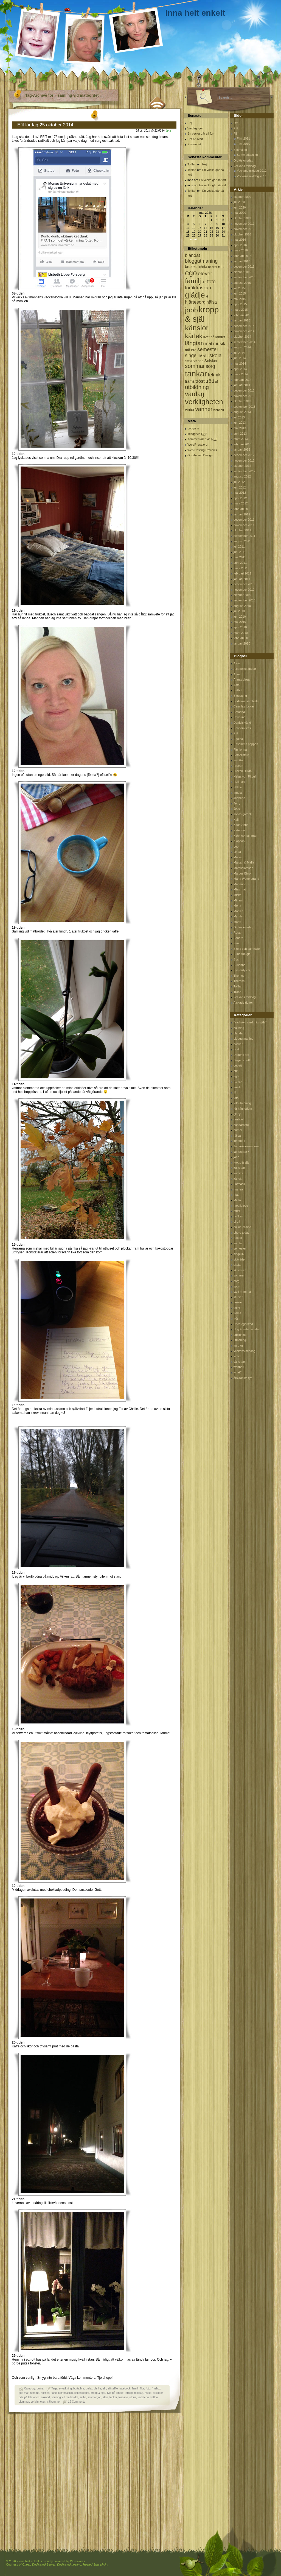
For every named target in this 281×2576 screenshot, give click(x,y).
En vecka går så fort (200, 133)
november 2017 (244, 223)
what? (237, 1372)
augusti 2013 (242, 411)
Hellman (239, 781)
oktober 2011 (242, 530)
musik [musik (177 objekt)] (219, 343)
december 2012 (244, 455)
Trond (237, 991)
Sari (236, 943)
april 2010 (240, 627)
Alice (237, 663)
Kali (236, 819)
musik (237, 1210)
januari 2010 (242, 643)
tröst (236, 1318)
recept (238, 1237)
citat (236, 1049)
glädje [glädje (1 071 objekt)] (195, 295)
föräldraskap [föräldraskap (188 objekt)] (198, 287)
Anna (237, 674)
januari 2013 (242, 449)
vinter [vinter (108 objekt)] (189, 409)
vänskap (239, 1361)
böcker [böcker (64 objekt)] (212, 266)
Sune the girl (242, 954)
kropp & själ (98, 2392)
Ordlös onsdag (243, 160)
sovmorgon (94, 2397)
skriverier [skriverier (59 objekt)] (191, 361)
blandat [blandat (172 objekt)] (192, 255)
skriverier (240, 1270)
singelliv (239, 1254)
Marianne (240, 884)
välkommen (54, 2401)
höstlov (45, 2392)
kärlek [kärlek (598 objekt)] (194, 336)
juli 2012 (239, 482)
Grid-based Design (200, 455)
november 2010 (244, 589)
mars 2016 (241, 250)
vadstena (143, 2397)
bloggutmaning (243, 1038)
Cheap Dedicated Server (38, 2564)
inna (168, 130)
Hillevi (237, 787)
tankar (40, 2388)
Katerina (239, 830)
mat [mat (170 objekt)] (208, 343)
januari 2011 (242, 579)
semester (240, 1248)
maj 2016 (240, 239)
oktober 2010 (242, 594)
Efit (236, 128)
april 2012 (240, 498)
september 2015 (244, 277)
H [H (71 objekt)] (207, 296)
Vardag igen (195, 128)
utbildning (240, 1334)
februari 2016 (242, 255)
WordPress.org (197, 444)
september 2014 (244, 342)
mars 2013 (241, 438)
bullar (89, 2388)
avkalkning (65, 2388)
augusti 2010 (242, 605)
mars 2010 (241, 632)
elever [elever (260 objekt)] (205, 273)
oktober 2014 (242, 336)
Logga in (193, 428)
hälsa (237, 1135)
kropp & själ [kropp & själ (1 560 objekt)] (202, 314)
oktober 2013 (242, 401)
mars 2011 (241, 568)
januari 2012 (242, 514)
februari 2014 (242, 379)
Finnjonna (240, 749)
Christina (239, 717)
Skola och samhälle (247, 948)
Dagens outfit (242, 1060)
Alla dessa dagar (245, 668)
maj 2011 (240, 557)
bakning (239, 1027)
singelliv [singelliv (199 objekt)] (193, 355)
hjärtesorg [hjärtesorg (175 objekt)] (195, 302)
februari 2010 (242, 638)
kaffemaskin (65, 2392)
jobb (236, 1157)
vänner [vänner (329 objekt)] (204, 409)
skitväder (240, 1259)
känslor (238, 1173)
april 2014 (240, 369)
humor (238, 1130)
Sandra (238, 938)
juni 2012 (240, 487)
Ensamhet (194, 144)
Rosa (237, 932)
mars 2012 (241, 503)
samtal (238, 1243)
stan (105, 2397)
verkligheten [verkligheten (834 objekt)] (204, 402)
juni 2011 (240, 552)
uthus (133, 2397)
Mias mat (240, 889)
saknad (45, 2397)
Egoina (238, 738)
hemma (34, 2392)
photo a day (241, 1232)
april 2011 (240, 562)
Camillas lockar (244, 706)
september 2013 (244, 406)
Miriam (238, 900)
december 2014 (244, 325)
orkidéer (158, 2392)
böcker (238, 1044)
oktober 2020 (242, 196)
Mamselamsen (243, 868)
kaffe (54, 2392)
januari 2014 (242, 385)
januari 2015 (242, 320)
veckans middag (244, 1351)
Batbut (238, 690)
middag (138, 2392)
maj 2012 (240, 492)
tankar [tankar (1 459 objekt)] (196, 373)
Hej (189, 122)
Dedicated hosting (69, 2564)
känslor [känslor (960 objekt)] (197, 328)
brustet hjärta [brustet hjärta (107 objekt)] (196, 266)
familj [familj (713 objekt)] (193, 281)
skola (237, 1264)
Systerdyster (242, 970)
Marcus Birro (242, 873)
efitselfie (113, 2388)
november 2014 (244, 331)
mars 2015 (241, 309)
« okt (193, 239)
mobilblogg (241, 1205)
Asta (237, 685)
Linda (237, 851)
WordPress (77, 2561)
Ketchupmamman (245, 835)
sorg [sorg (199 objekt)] (210, 366)
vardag (238, 1345)
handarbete (241, 1124)
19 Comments (76, 2401)
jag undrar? (241, 1151)
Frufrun (238, 765)
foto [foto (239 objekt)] (211, 281)
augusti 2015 (242, 282)
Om (236, 122)
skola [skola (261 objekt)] (215, 355)
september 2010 (244, 600)
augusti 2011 (242, 541)
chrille (97, 2388)
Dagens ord (241, 1054)
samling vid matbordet (64, 2397)
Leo (236, 846)
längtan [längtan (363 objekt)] (194, 343)
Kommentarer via (202, 439)
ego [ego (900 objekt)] (191, 273)
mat (236, 1194)
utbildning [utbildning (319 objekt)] (197, 387)
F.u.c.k (238, 1081)
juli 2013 (239, 417)
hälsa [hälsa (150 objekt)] (211, 302)
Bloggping (240, 695)
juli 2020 (239, 202)
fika (142, 2388)
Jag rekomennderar (247, 1146)
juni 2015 (240, 293)
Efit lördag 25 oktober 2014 (45, 124)
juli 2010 (239, 611)
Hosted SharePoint (95, 2564)
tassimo (123, 2397)
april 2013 (240, 433)
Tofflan (191, 164)
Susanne (239, 965)
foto (148, 2388)
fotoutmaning (242, 1103)
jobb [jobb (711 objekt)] (191, 310)
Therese (239, 980)
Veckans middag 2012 (251, 170)
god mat (24, 2392)
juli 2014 (239, 352)
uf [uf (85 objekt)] (216, 382)
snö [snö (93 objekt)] (200, 361)
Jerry (237, 803)
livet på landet (114, 2392)
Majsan (238, 857)
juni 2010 (240, 616)
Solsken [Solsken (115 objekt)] (211, 361)
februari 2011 (242, 573)
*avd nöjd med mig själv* (250, 1022)
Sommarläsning (247, 154)
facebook (125, 2388)
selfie (83, 2397)
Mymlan (239, 916)
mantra (238, 1189)
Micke (237, 894)
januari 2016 (242, 261)
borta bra (78, 2388)
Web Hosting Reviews (202, 450)
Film (236, 133)
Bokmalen (240, 149)
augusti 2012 (242, 476)
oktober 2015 (242, 272)
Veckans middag (245, 166)
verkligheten (38, 2401)
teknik (237, 1307)
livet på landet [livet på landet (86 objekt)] (214, 337)
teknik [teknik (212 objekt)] (214, 374)
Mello (237, 1200)
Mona (237, 905)
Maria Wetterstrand (246, 878)
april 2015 (240, 304)
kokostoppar (81, 2392)
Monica (238, 911)
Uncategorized (243, 1324)
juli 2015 (239, 288)
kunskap (239, 1167)
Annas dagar (242, 679)
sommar (239, 1275)
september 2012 (244, 471)
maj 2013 (240, 428)
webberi (239, 1366)
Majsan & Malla (244, 862)
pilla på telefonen (29, 2397)
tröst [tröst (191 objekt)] (200, 381)
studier (238, 1297)
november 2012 (244, 460)
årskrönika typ (243, 1377)
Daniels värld (242, 722)
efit (104, 2388)
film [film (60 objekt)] (204, 282)
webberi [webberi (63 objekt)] (218, 410)
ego (236, 1076)
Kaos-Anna (241, 824)
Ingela (238, 792)
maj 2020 (240, 212)
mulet (148, 2392)
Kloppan (239, 841)
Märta (237, 921)
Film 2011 (243, 138)
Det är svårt (195, 139)
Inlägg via (197, 433)
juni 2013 (240, 422)
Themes (239, 975)
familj (135, 2388)
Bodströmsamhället (246, 701)
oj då (237, 1221)
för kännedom (243, 1108)
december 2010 (244, 584)
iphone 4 (239, 1140)
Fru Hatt (239, 760)
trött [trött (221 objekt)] (210, 381)
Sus (236, 959)
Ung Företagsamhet (247, 1329)
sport (237, 1286)
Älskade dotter (243, 1002)
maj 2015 (240, 299)
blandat (238, 1033)
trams (237, 1313)
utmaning (240, 1340)
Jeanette (239, 798)
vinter (237, 1356)
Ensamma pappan (246, 744)
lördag (129, 2392)
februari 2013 (242, 444)
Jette (237, 808)
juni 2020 (240, 207)
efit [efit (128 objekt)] (221, 266)
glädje (237, 1114)
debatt (238, 1065)
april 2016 (240, 245)
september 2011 (244, 535)
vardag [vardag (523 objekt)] (194, 394)
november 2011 (244, 525)
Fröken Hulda (243, 771)
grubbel (239, 1119)
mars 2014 (241, 374)
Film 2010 (243, 143)
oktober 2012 (242, 465)
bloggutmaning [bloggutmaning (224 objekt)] (201, 261)
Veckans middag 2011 (251, 176)
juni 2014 (240, 358)
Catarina (239, 712)
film (236, 1092)
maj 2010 (240, 621)
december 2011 (244, 519)
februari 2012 (242, 508)
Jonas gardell (242, 814)
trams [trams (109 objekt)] (190, 381)
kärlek (237, 1178)
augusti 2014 (242, 347)
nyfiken (238, 1216)
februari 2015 (242, 315)
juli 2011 (239, 546)
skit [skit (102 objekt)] (206, 356)
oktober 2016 (242, 234)
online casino (242, 1227)
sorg (236, 1281)
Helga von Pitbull (245, 776)
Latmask (239, 1184)
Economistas (242, 728)
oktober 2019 (242, 218)
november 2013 (244, 396)
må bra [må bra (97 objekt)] (190, 350)
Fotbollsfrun (241, 755)
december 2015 (244, 266)
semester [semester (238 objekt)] (207, 349)
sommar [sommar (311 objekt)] (195, 366)
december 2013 (244, 390)
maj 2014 (240, 363)
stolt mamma (242, 1291)
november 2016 (244, 229)
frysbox (156, 2388)
